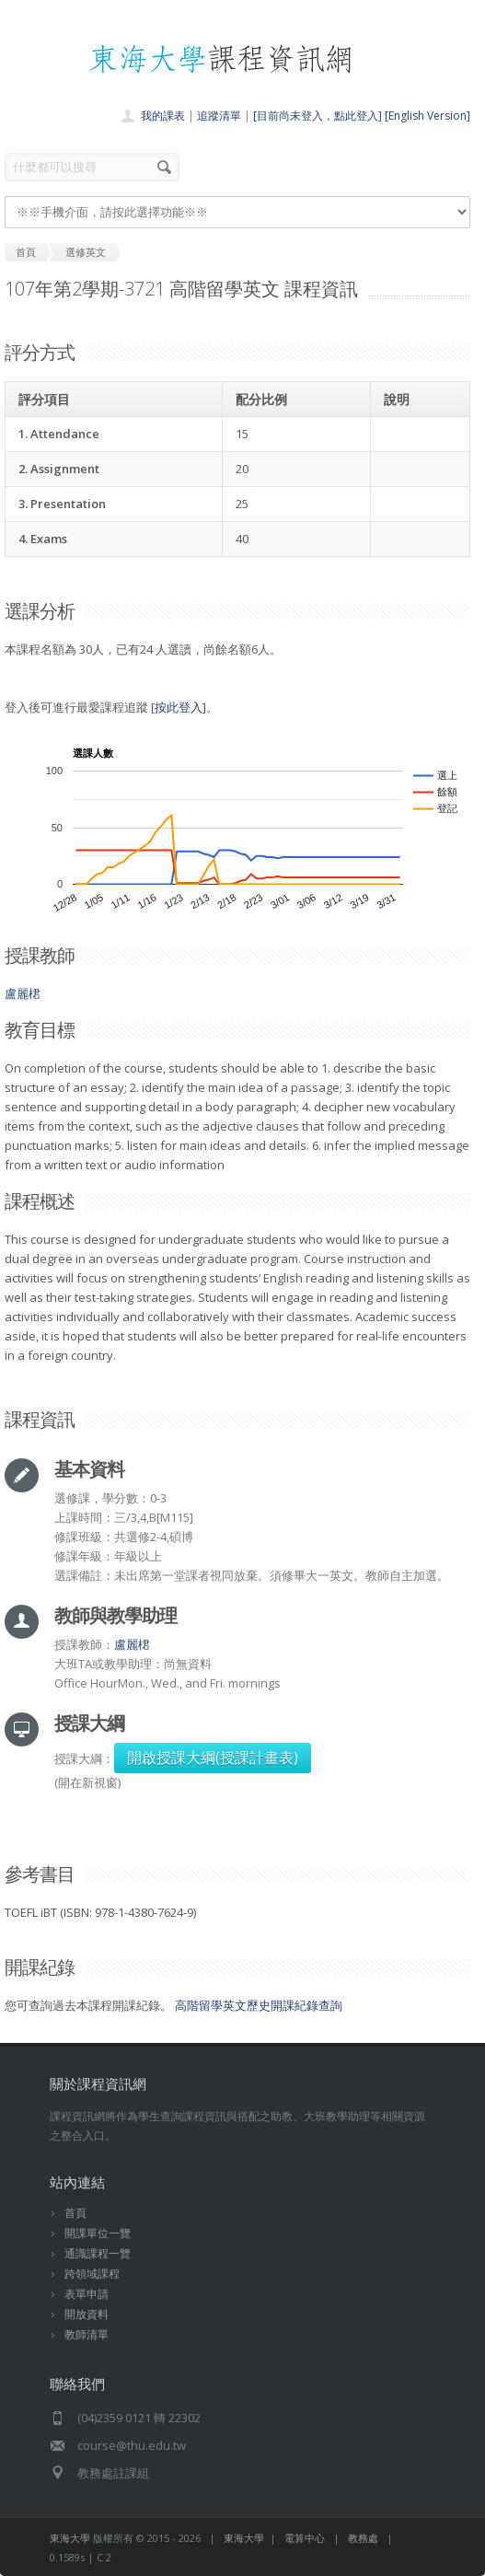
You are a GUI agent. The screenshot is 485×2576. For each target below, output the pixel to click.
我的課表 (163, 115)
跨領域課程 (92, 2273)
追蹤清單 (219, 115)
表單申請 (86, 2294)
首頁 (75, 2213)
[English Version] (427, 115)
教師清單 (86, 2334)
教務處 (363, 2538)
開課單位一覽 (97, 2233)
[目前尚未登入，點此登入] (317, 115)
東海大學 (70, 2538)
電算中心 (304, 2538)
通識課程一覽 (97, 2253)
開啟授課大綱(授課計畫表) (212, 1757)
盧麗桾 (22, 993)
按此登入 (178, 707)
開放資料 (86, 2314)
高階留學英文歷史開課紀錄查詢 (258, 2005)
